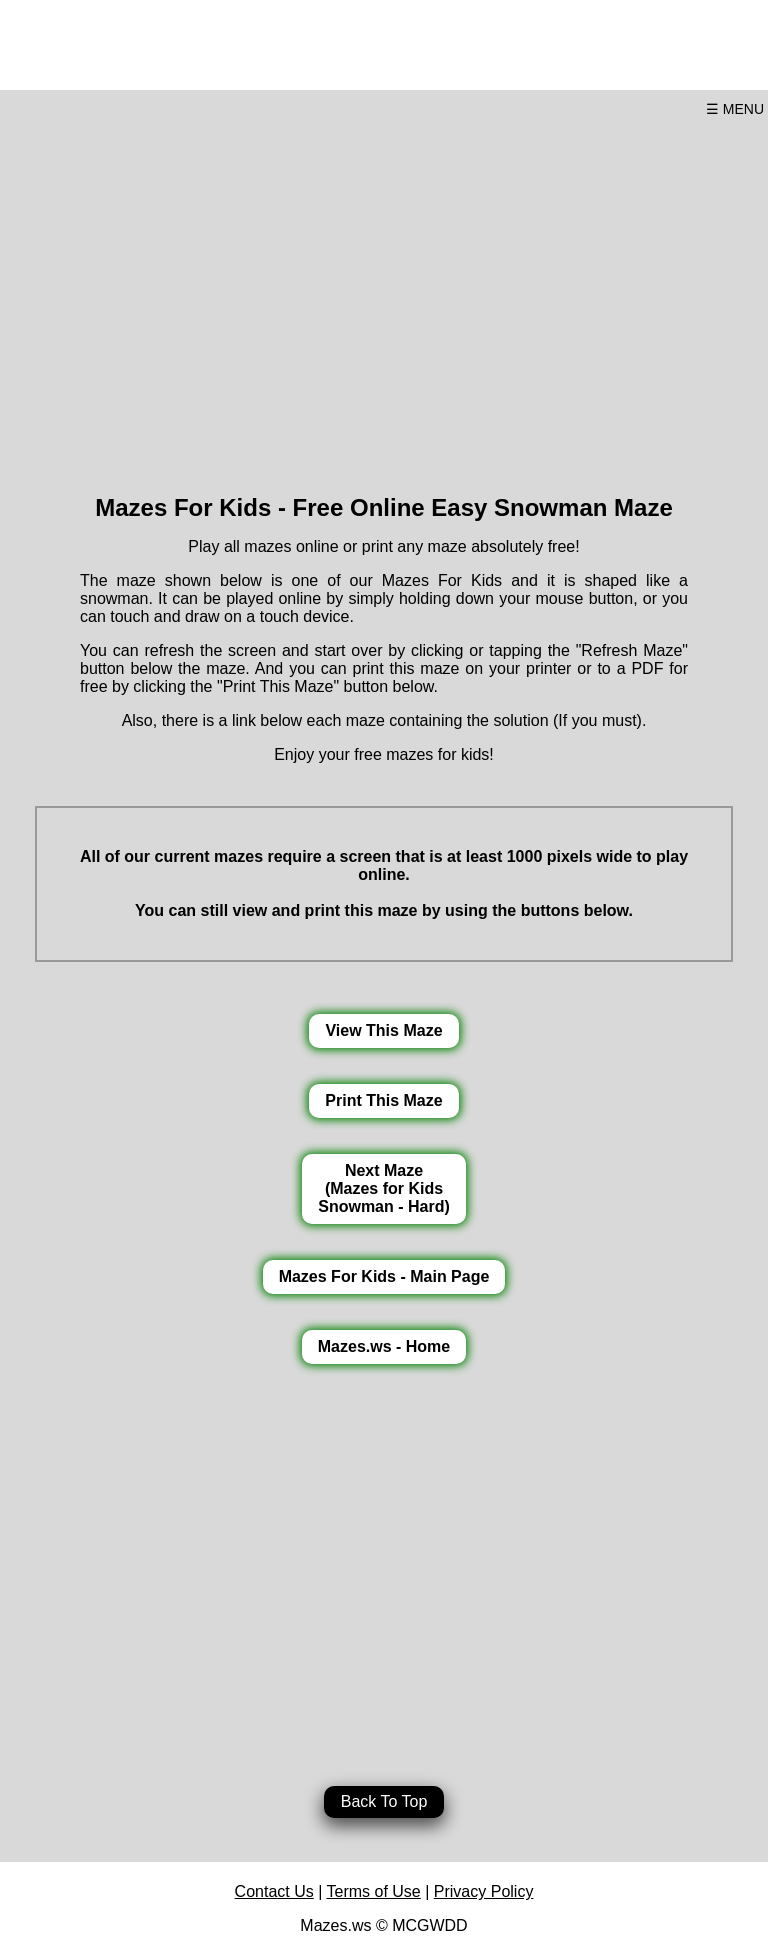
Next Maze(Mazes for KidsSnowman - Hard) (384, 1188)
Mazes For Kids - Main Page (384, 1276)
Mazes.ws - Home (384, 1346)
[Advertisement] (384, 298)
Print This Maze (383, 1100)
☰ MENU (735, 109)
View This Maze (383, 1030)
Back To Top (384, 1801)
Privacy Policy (484, 1891)
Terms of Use (374, 1891)
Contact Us (274, 1891)
